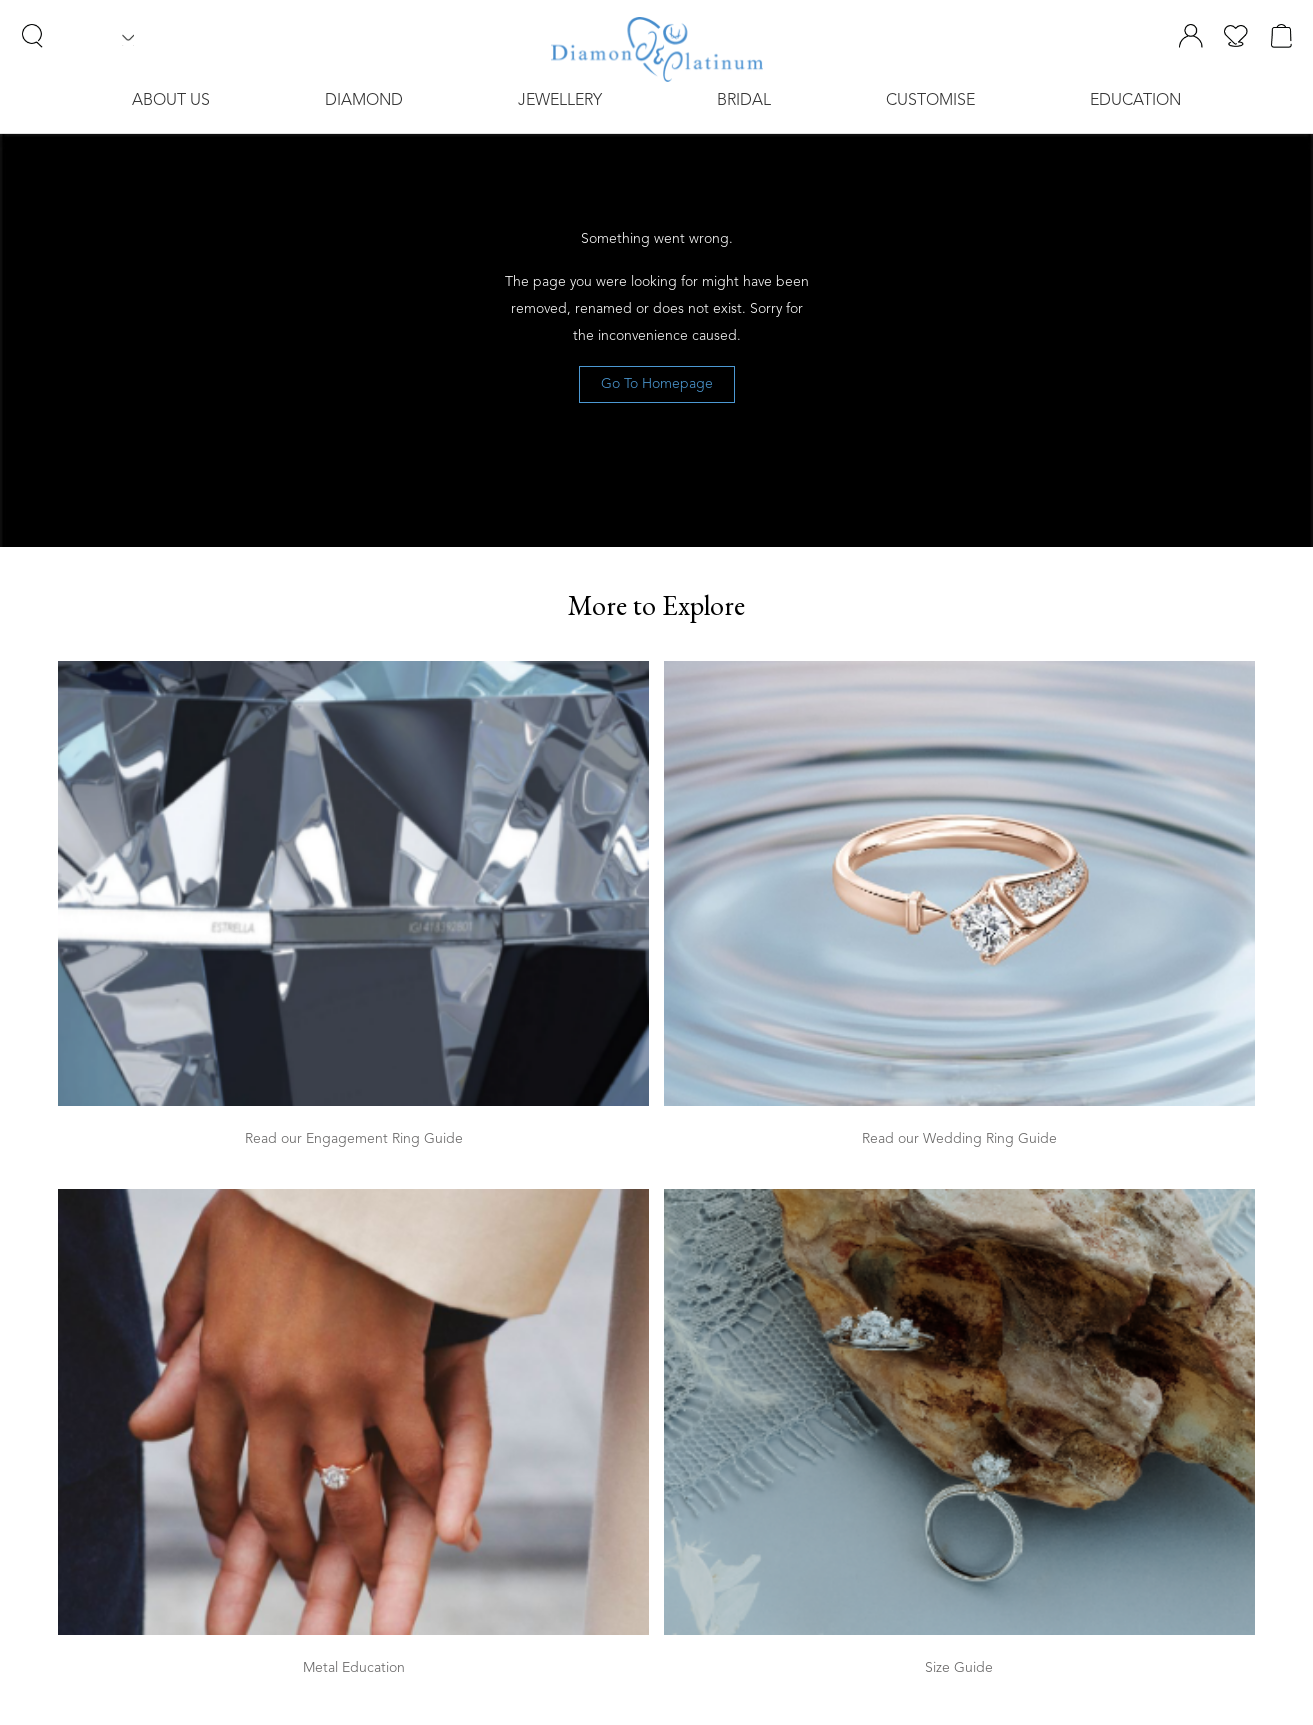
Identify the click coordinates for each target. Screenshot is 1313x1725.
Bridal (744, 101)
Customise (930, 101)
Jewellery (560, 101)
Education (1135, 101)
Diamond (364, 101)
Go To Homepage (657, 384)
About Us (171, 101)
